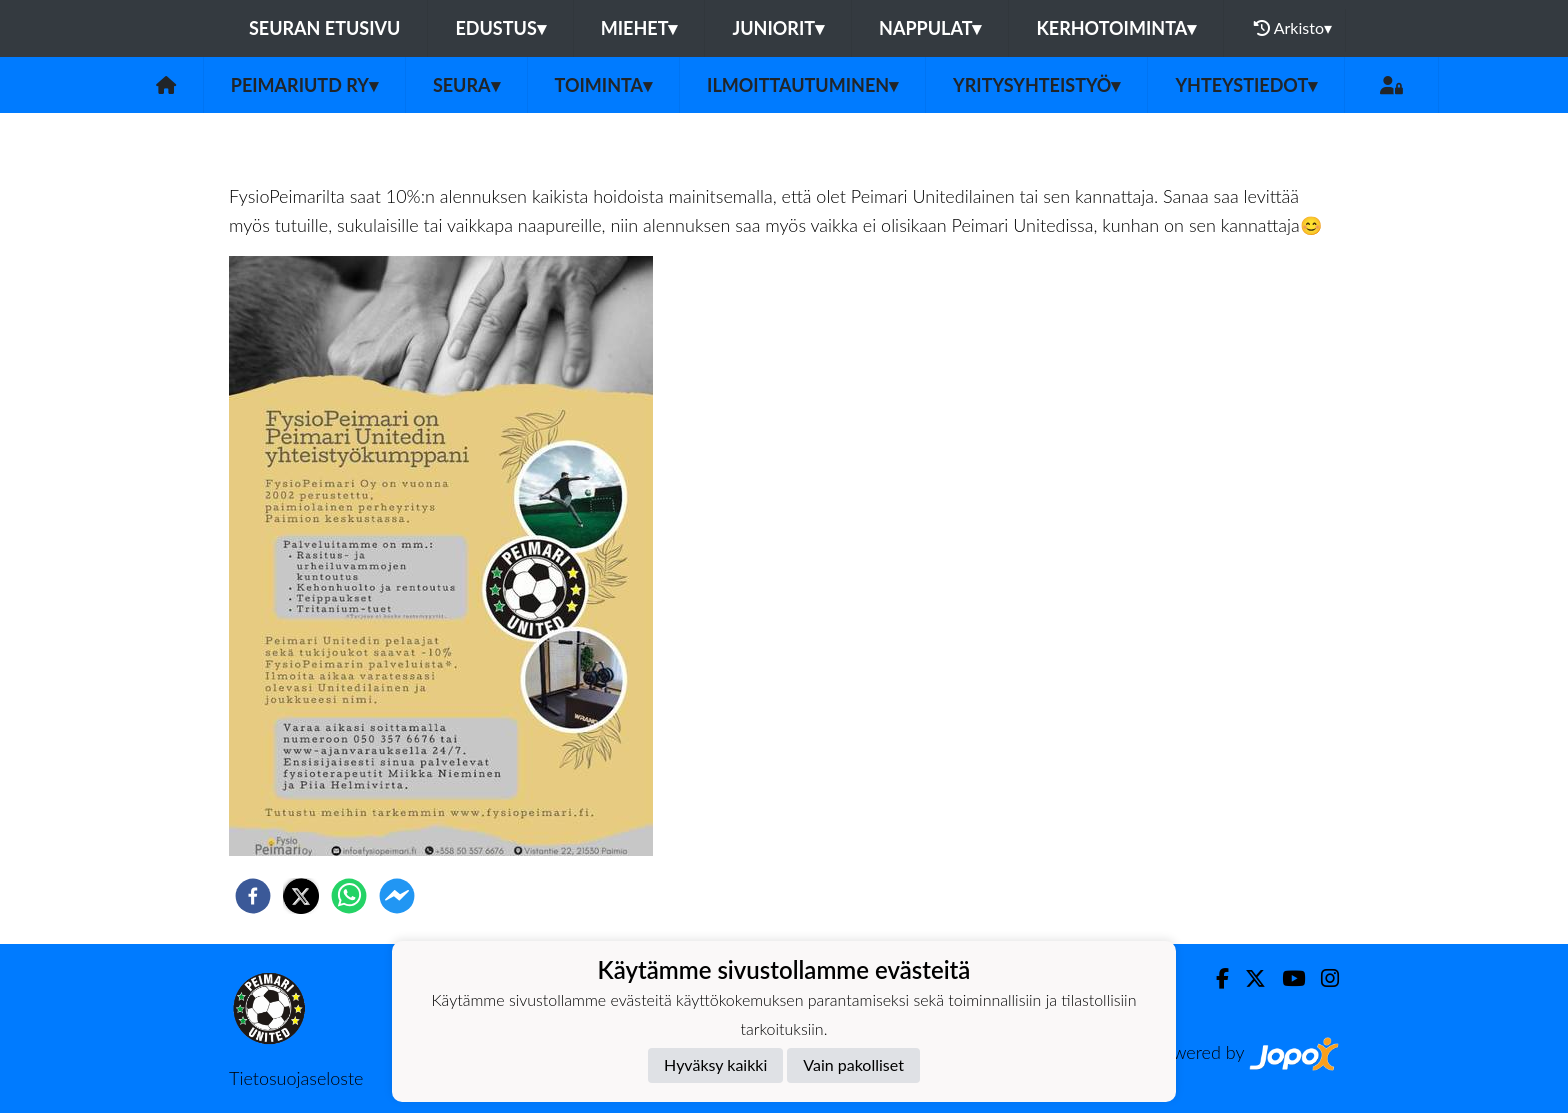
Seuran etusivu (325, 28)
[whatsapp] (349, 896)
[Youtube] (1285, 978)
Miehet (639, 28)
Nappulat (930, 28)
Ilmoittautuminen (802, 85)
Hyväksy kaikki (715, 1064)
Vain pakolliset (853, 1064)
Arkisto (1293, 28)
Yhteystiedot (1246, 85)
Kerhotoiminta (1116, 28)
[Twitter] (1247, 978)
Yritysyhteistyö (1036, 85)
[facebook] (253, 896)
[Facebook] (1214, 978)
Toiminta (604, 85)
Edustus (500, 28)
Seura (466, 85)
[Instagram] (1322, 978)
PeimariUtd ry (304, 85)
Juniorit (778, 28)
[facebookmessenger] (397, 896)
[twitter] (301, 896)
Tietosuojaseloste (296, 1078)
